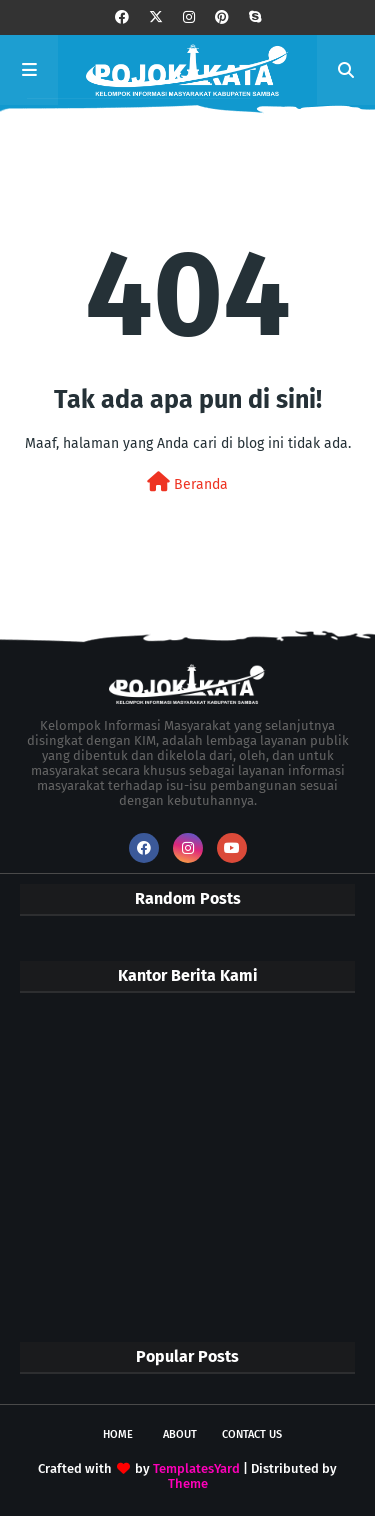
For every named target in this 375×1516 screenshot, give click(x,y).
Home (118, 1434)
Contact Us (252, 1434)
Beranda (187, 482)
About (180, 1434)
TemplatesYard (196, 1468)
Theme (188, 1483)
